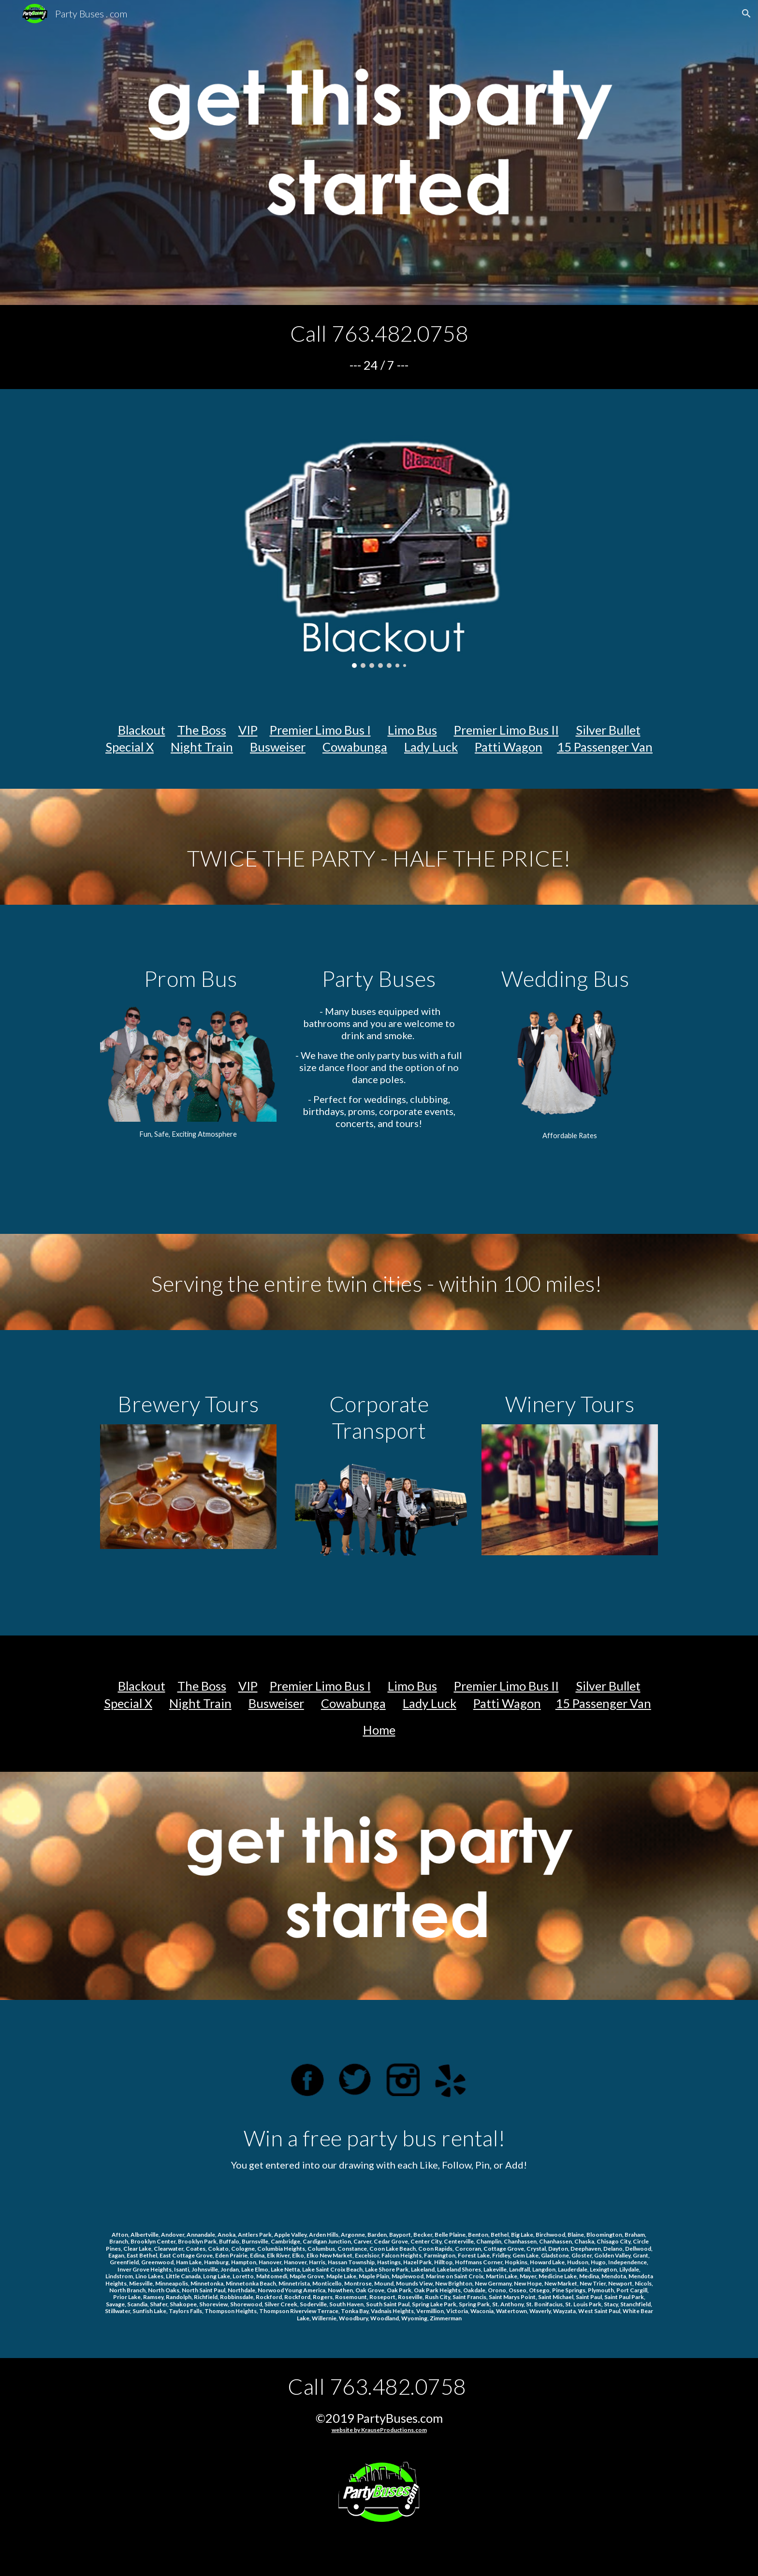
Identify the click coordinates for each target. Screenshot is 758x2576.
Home (379, 1729)
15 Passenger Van (605, 746)
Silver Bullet (608, 730)
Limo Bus (412, 730)
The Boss (201, 730)
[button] (746, 13)
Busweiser (278, 746)
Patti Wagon (508, 746)
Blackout (141, 730)
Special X (129, 746)
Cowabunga (354, 746)
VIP (248, 730)
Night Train (202, 746)
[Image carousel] (379, 534)
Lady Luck (431, 746)
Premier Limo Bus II (506, 730)
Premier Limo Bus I (320, 730)
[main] (379, 347)
